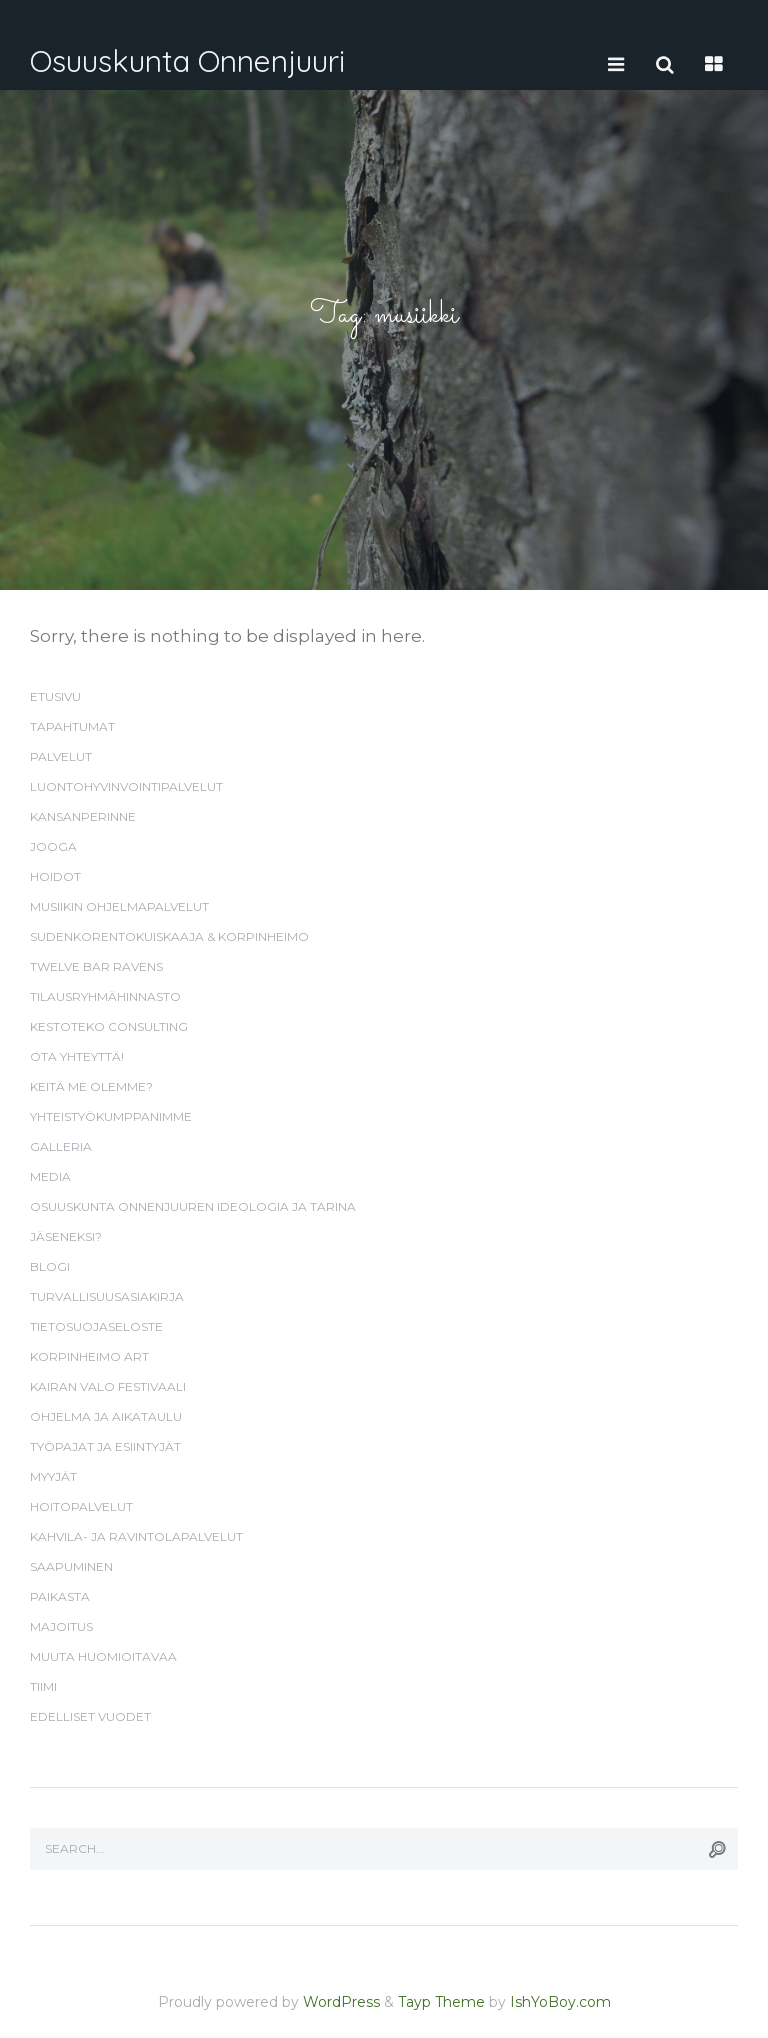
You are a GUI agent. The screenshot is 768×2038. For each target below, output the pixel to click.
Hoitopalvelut (81, 1506)
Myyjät (53, 1476)
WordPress (341, 2002)
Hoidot (55, 876)
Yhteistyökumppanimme (111, 1116)
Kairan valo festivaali (108, 1386)
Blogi (50, 1266)
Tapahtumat (72, 726)
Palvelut (61, 756)
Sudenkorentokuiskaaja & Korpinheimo (169, 936)
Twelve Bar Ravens (96, 966)
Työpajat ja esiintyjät (105, 1446)
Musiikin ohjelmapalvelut (119, 906)
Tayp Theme (441, 2002)
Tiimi (43, 1686)
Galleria (61, 1146)
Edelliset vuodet (90, 1716)
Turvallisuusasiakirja (107, 1296)
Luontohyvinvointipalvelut (126, 786)
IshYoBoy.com (560, 2002)
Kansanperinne (83, 816)
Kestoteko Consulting (109, 1026)
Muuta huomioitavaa (103, 1656)
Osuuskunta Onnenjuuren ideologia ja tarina (193, 1206)
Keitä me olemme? (91, 1086)
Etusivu (55, 696)
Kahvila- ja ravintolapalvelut (136, 1536)
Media (50, 1176)
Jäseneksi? (66, 1236)
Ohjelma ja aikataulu (106, 1416)
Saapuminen (71, 1566)
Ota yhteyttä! (77, 1056)
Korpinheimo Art (89, 1356)
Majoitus (61, 1626)
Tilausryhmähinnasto (105, 996)
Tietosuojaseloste (96, 1326)
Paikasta (60, 1596)
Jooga (53, 846)
